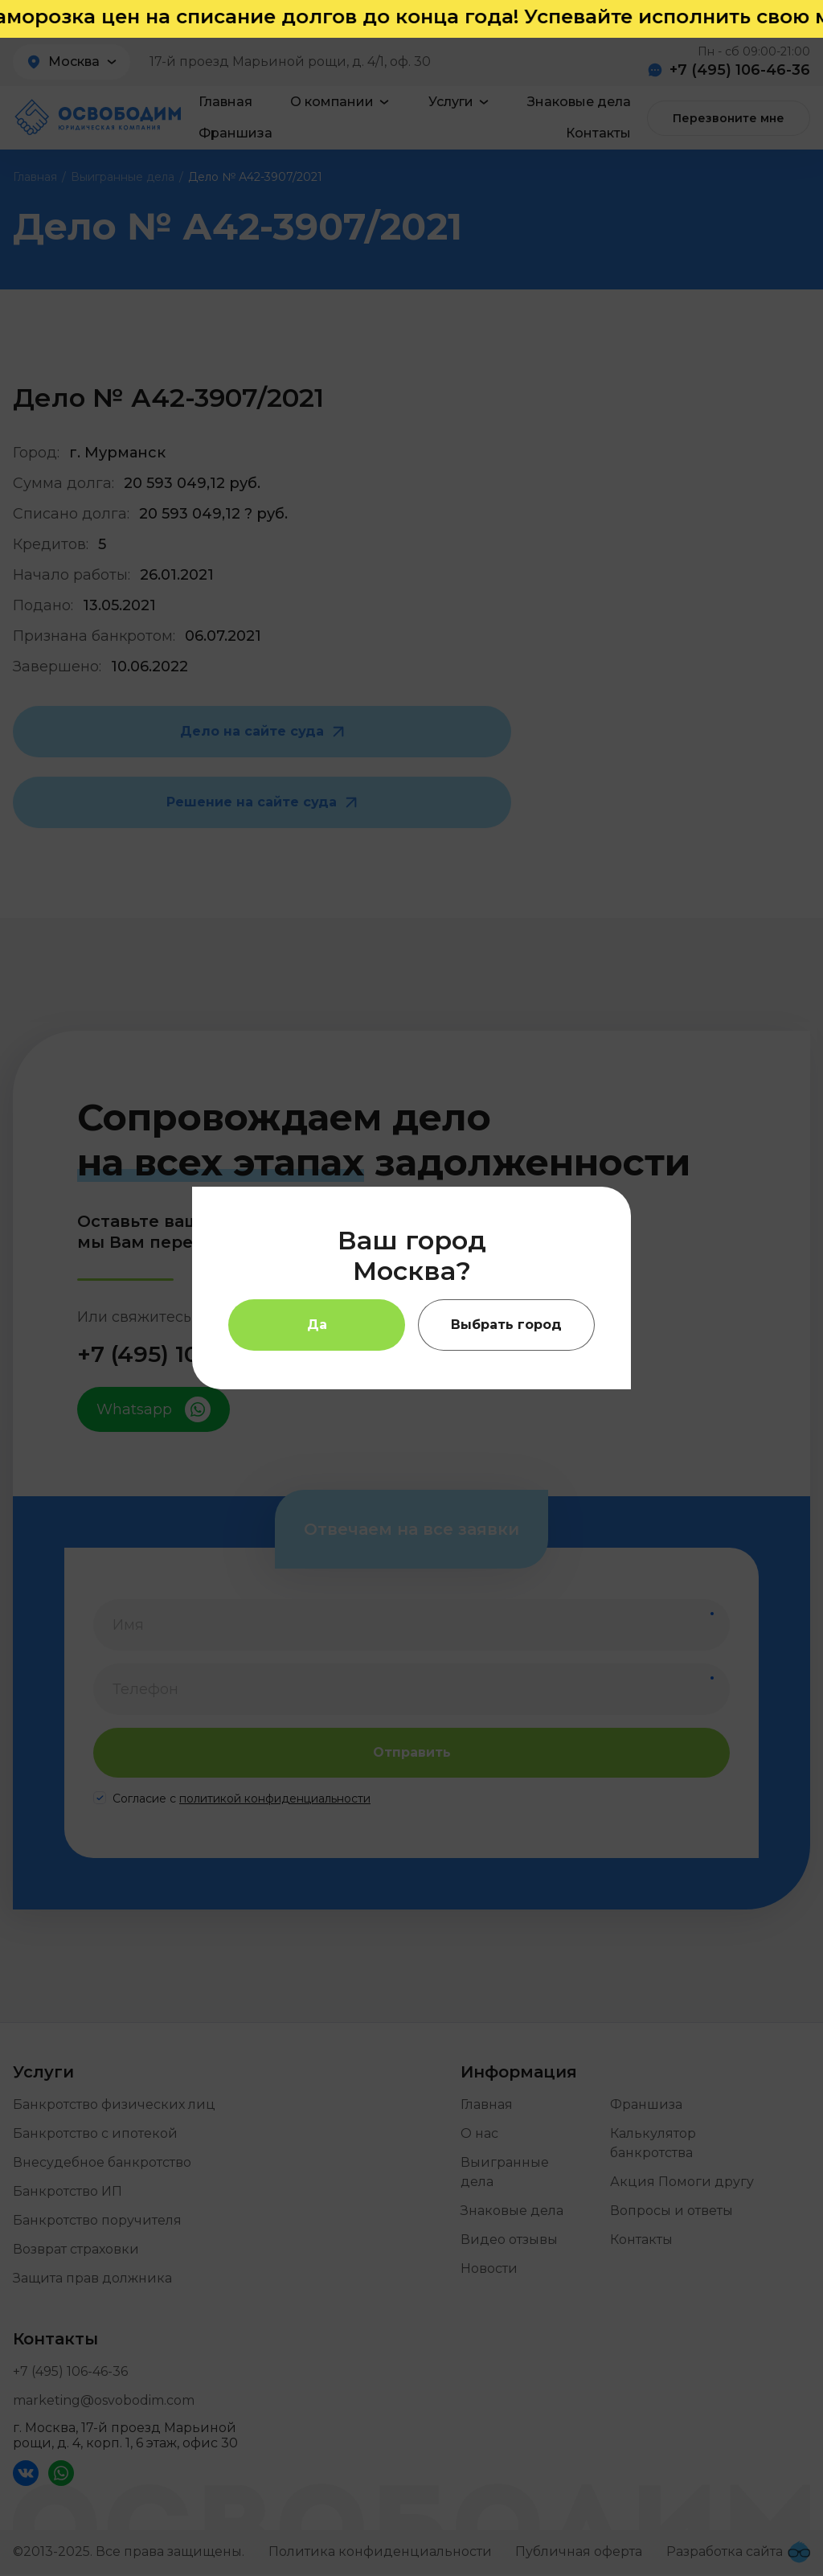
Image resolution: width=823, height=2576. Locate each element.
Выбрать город (506, 1324)
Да (317, 1324)
